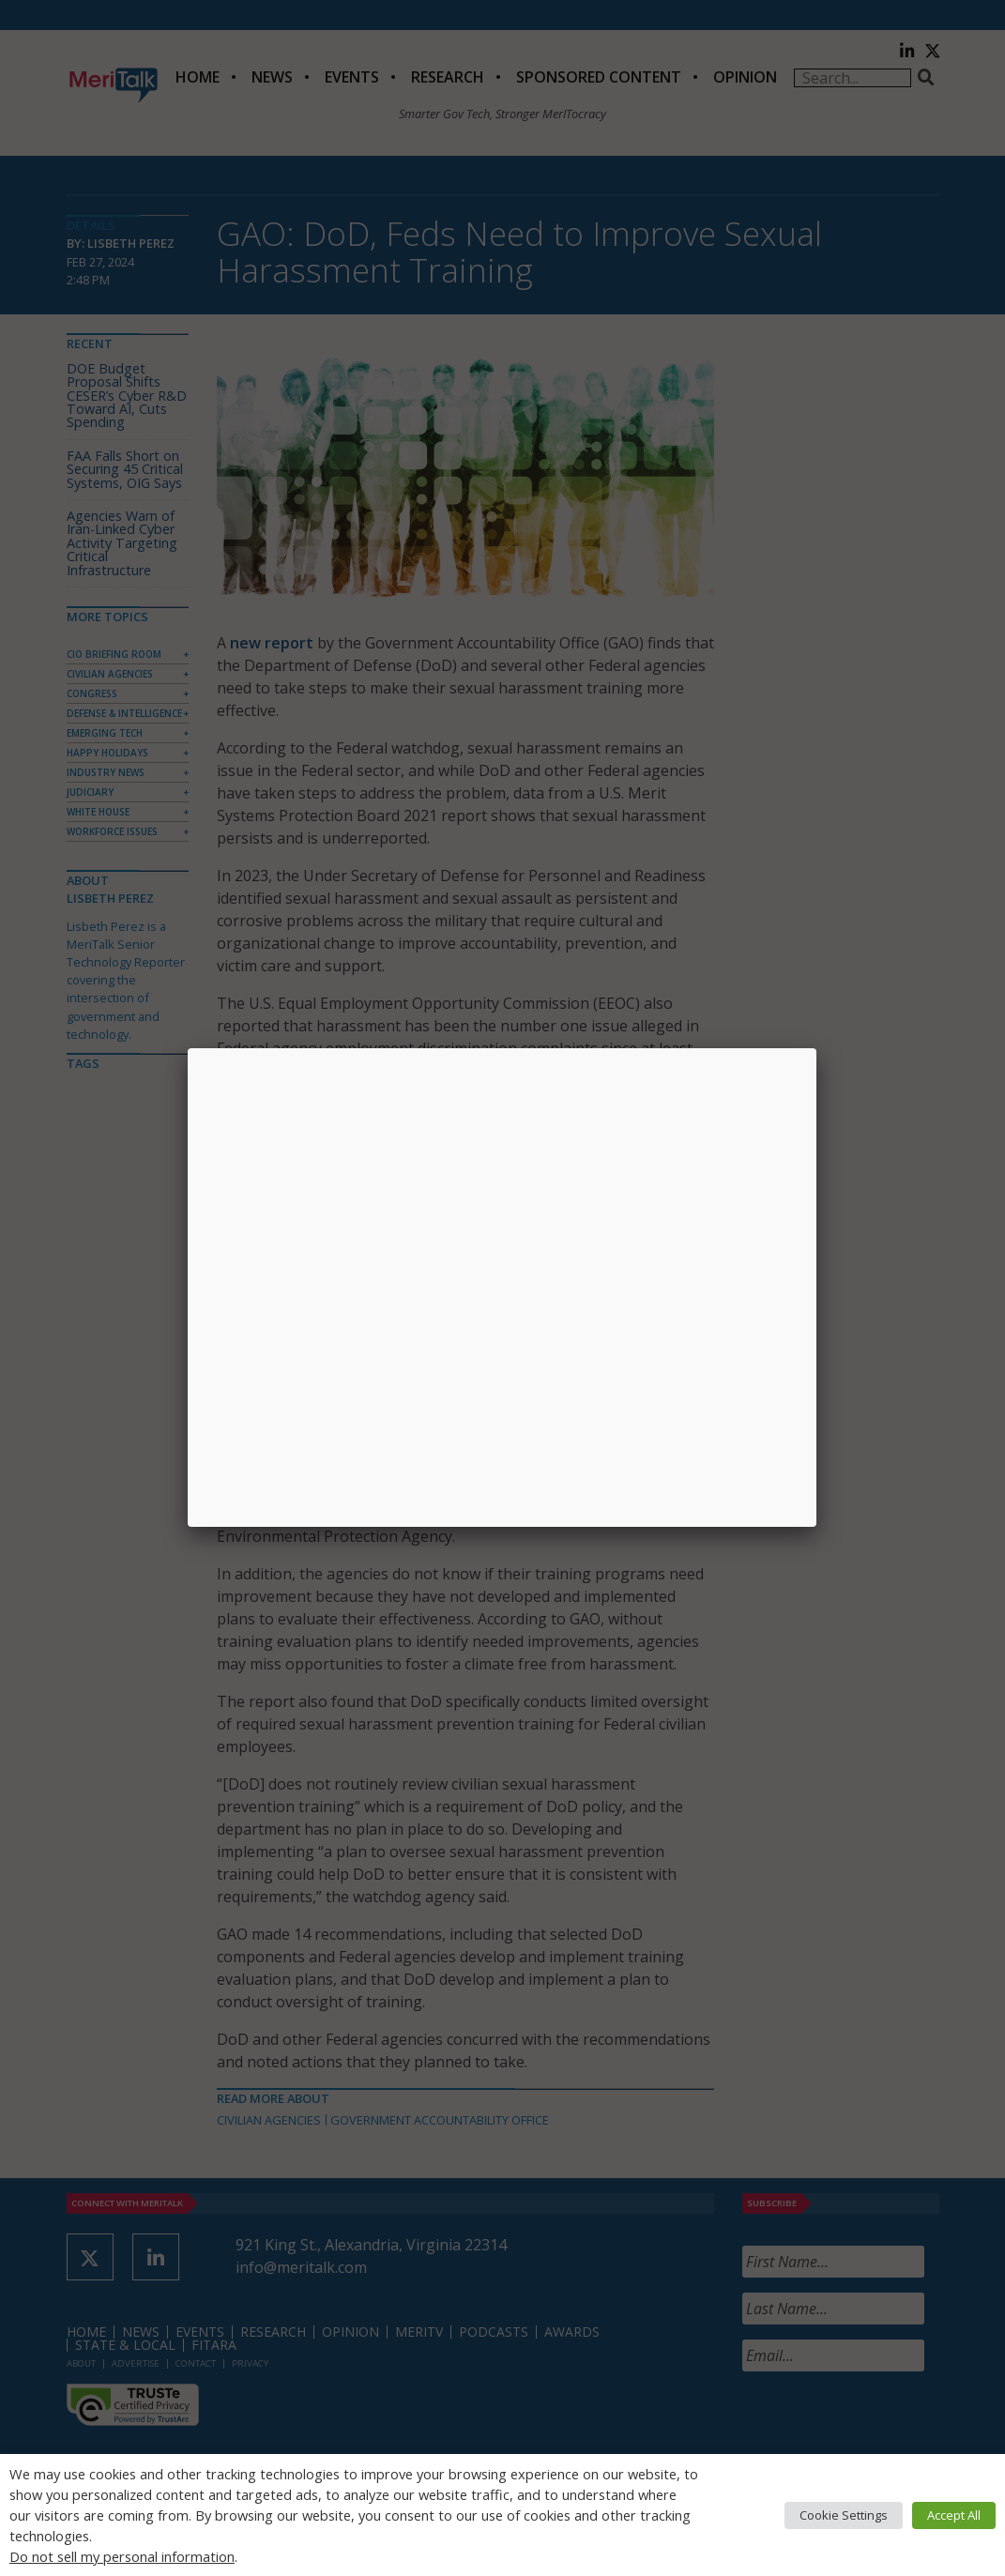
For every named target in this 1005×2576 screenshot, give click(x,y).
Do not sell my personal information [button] (122, 2556)
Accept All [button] (954, 2515)
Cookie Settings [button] (843, 2515)
